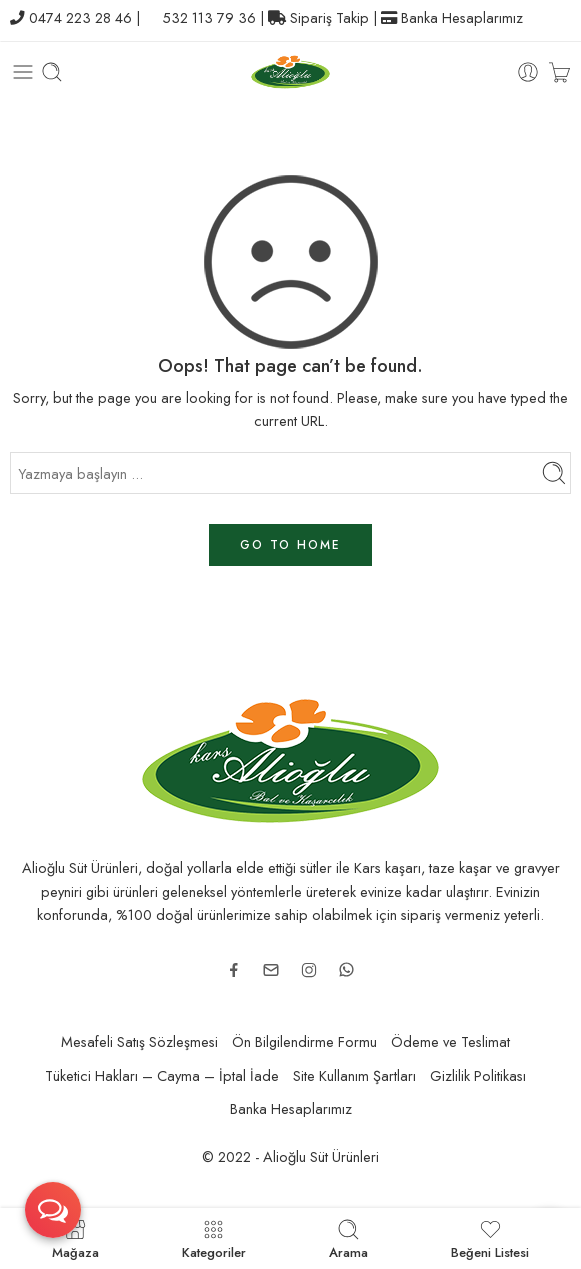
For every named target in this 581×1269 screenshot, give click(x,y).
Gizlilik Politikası (478, 1075)
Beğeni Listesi (490, 1238)
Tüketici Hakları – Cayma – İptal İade (162, 1075)
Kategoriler (214, 1238)
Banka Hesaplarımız (462, 17)
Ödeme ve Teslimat (450, 1041)
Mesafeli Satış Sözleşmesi (139, 1041)
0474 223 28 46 (80, 17)
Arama (348, 1238)
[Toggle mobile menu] (23, 72)
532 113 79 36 (209, 17)
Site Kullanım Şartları (354, 1075)
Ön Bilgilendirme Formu (304, 1041)
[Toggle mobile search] (52, 72)
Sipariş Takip (329, 17)
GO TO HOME (290, 545)
